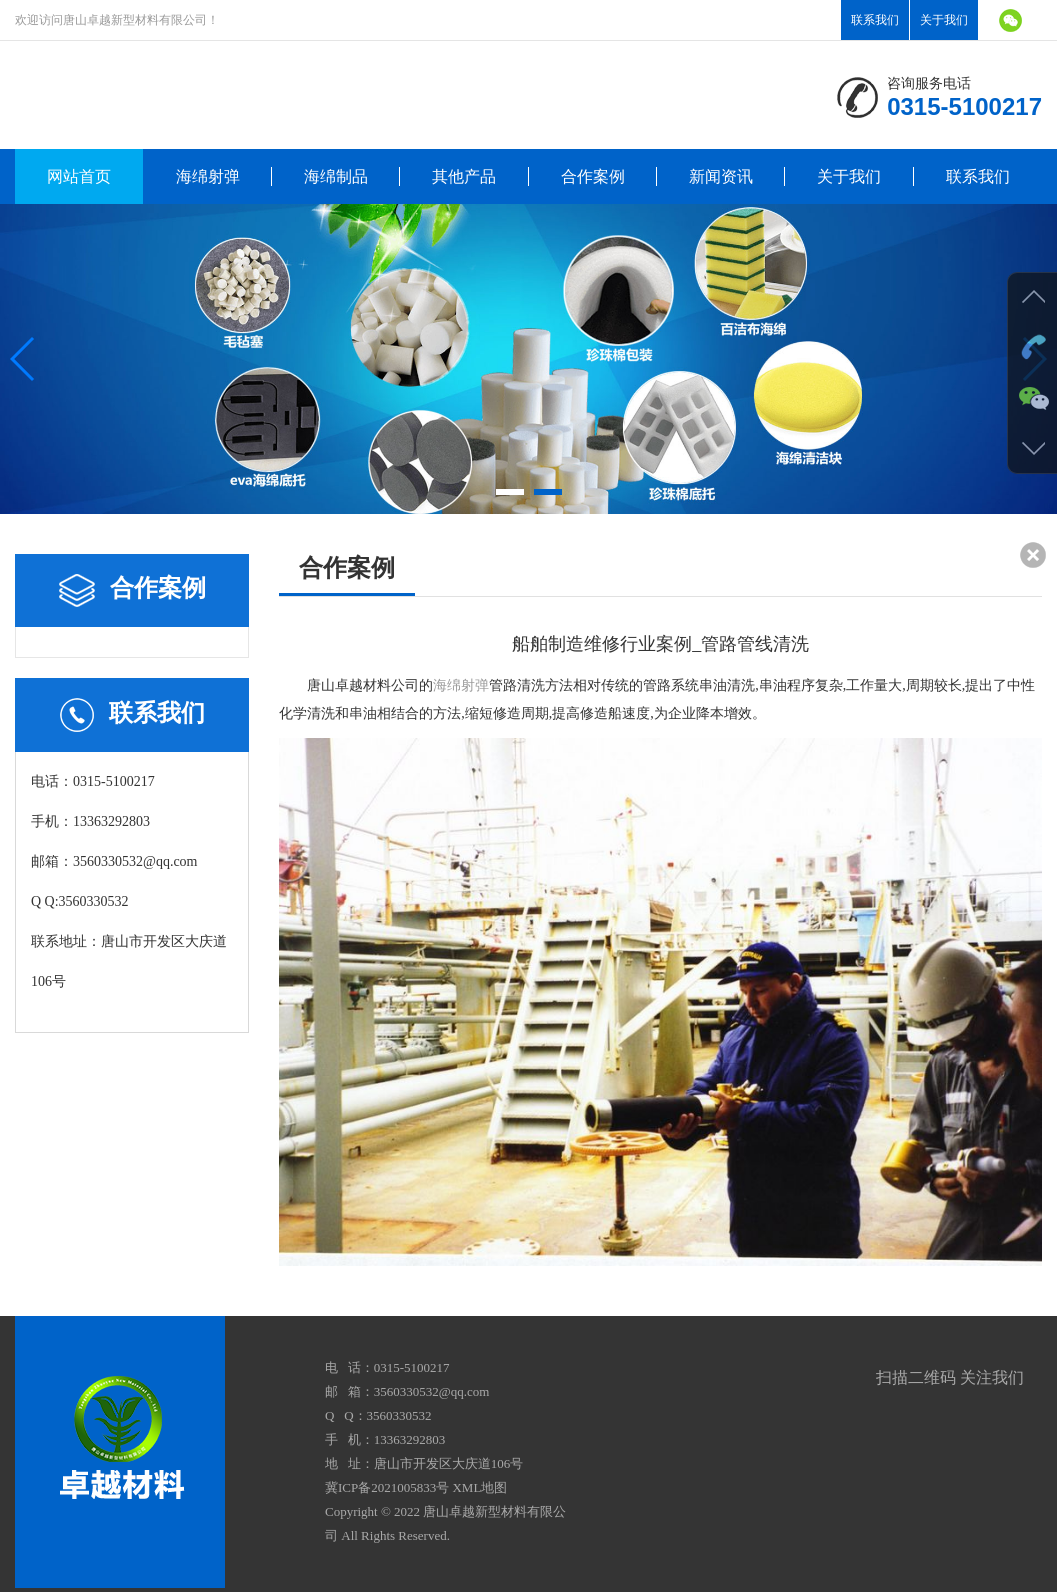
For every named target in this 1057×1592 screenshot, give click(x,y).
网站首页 (79, 176)
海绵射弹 (208, 176)
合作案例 (593, 176)
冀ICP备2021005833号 (387, 1487)
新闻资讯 (721, 176)
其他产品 (464, 176)
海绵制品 (336, 176)
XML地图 (479, 1487)
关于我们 (944, 20)
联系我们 (875, 20)
